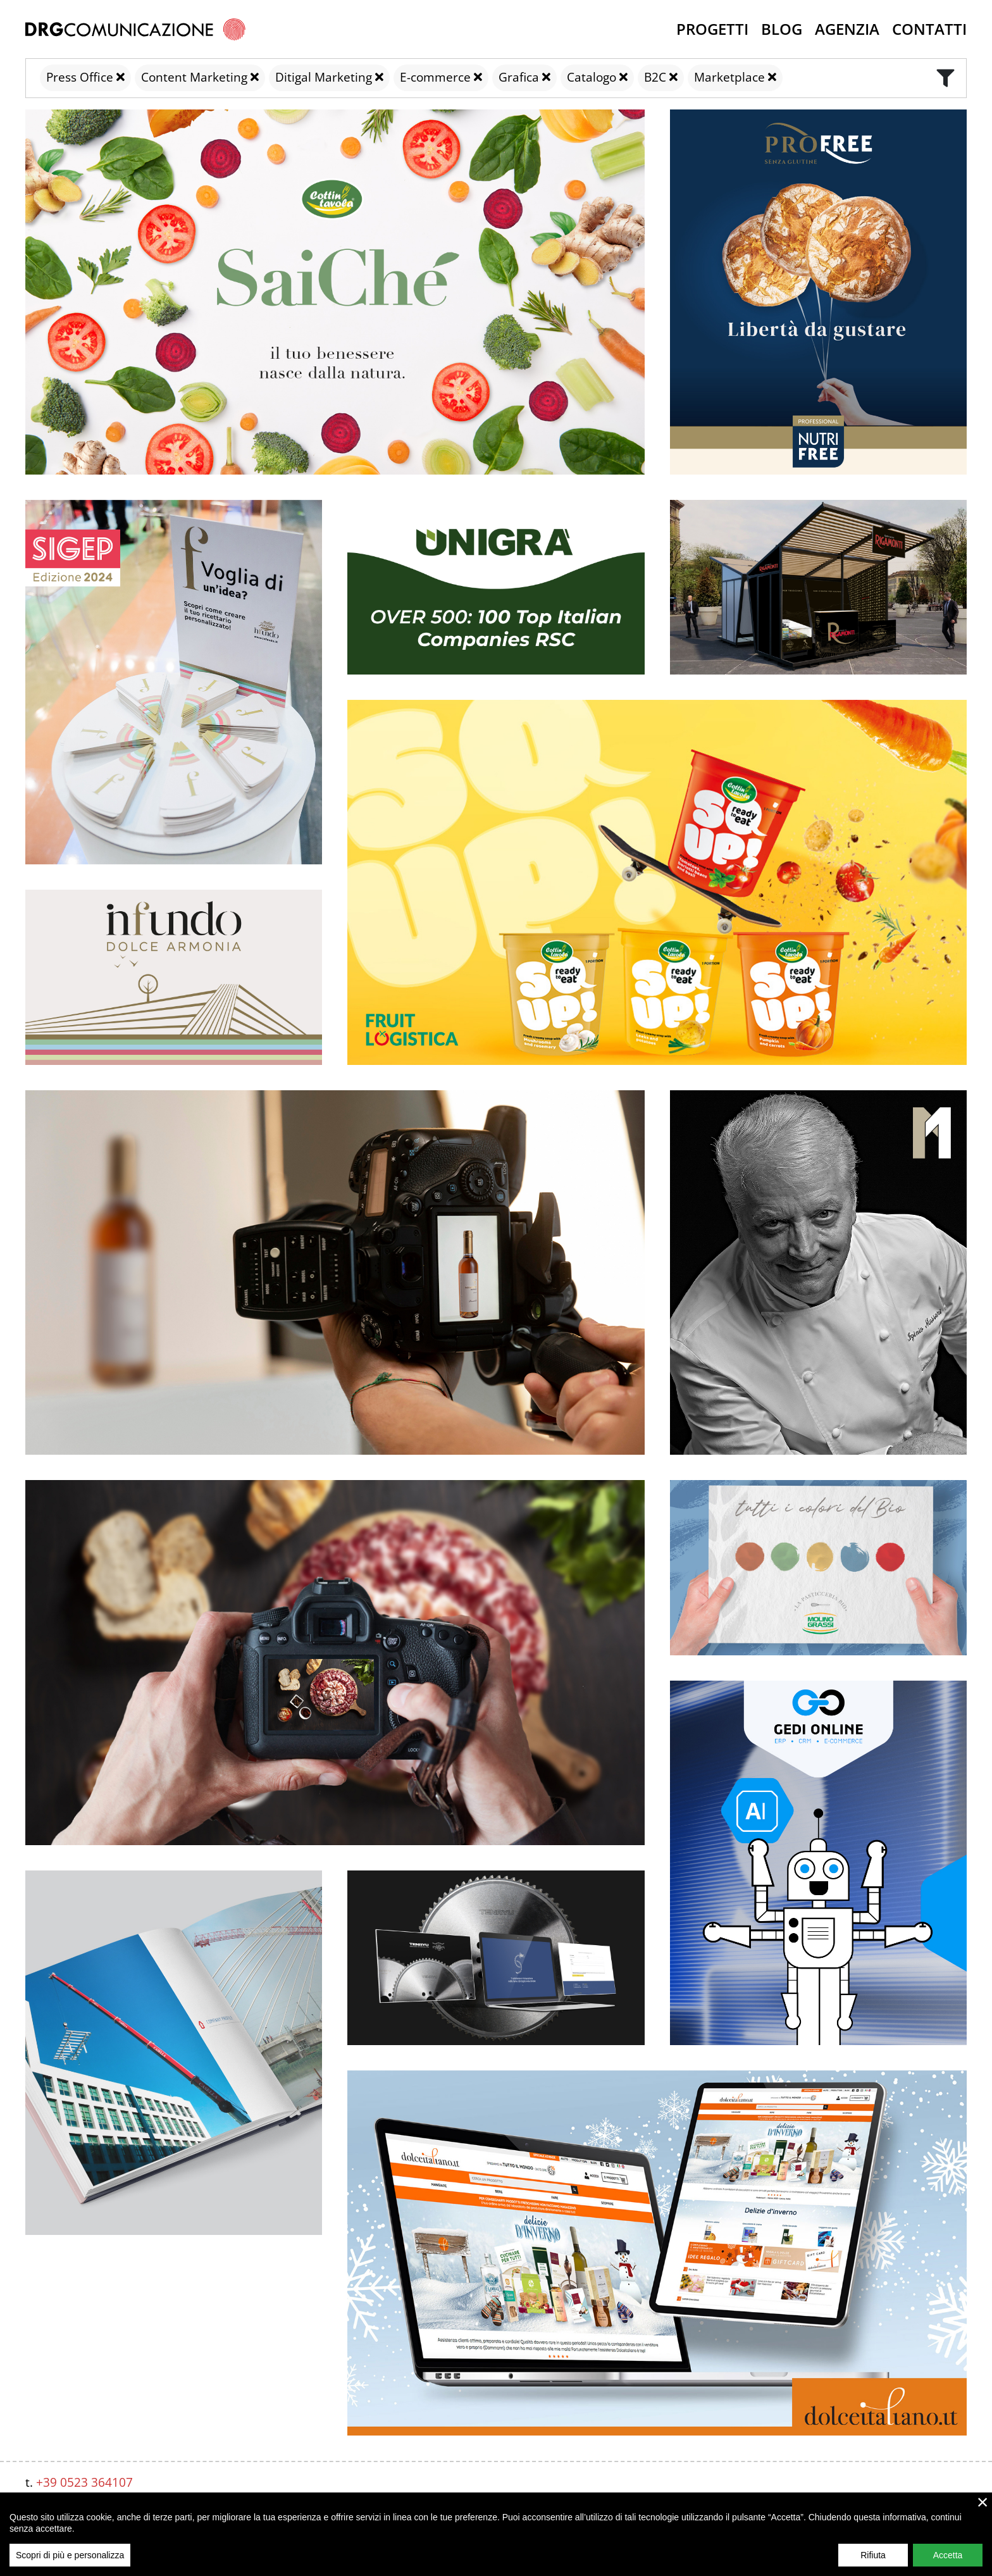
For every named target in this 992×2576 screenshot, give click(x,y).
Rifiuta (873, 2555)
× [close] (983, 2501)
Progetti (712, 28)
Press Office (79, 77)
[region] (496, 2534)
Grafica (519, 77)
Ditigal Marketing (323, 77)
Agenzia (847, 28)
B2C (655, 77)
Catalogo (591, 77)
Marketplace (729, 77)
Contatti (929, 28)
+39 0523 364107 (84, 2482)
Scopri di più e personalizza (70, 2555)
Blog (781, 28)
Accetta (948, 2555)
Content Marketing (194, 77)
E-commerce (435, 77)
